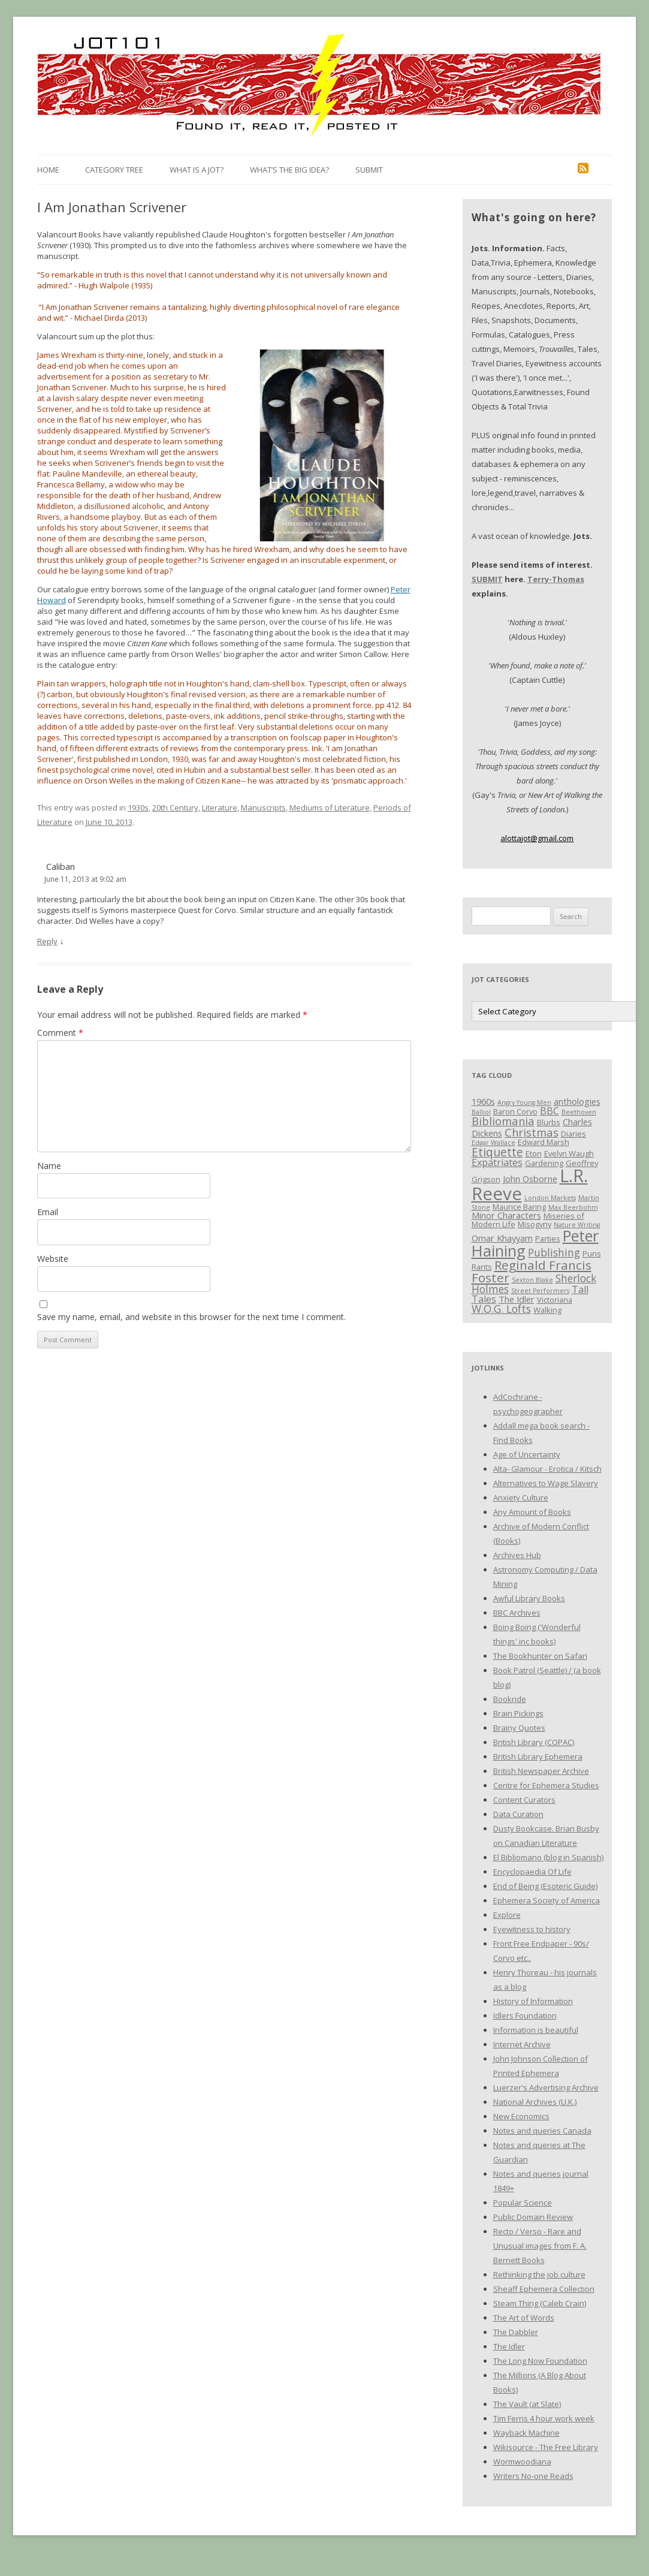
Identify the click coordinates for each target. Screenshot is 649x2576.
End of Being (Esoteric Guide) (545, 1886)
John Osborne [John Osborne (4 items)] (530, 1179)
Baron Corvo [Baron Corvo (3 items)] (515, 1111)
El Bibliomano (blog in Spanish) (548, 1857)
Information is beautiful (535, 2029)
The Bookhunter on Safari (540, 1655)
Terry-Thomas (555, 579)
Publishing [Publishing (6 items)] (554, 1252)
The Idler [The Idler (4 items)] (517, 1299)
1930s (138, 807)
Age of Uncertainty (526, 1454)
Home (48, 169)
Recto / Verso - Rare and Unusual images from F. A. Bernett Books (540, 2245)
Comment (60, 1032)
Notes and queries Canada (542, 2130)
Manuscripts (263, 807)
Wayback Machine (526, 2432)
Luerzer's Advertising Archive (546, 2087)
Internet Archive (522, 2044)
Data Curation (518, 1814)
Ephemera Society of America (546, 1900)
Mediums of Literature (329, 807)
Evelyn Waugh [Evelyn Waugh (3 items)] (569, 1153)
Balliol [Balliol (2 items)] (481, 1112)
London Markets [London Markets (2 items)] (550, 1198)
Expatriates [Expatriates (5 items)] (497, 1162)
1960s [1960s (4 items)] (483, 1101)
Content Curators (524, 1799)
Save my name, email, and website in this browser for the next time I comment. (191, 1316)
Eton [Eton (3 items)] (534, 1153)
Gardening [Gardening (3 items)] (544, 1163)
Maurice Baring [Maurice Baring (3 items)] (519, 1206)
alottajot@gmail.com (536, 838)
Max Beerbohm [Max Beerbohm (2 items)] (573, 1207)
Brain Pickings (518, 1713)
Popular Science (522, 2202)
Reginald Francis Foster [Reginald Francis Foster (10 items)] (531, 1271)
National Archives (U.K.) (534, 2101)
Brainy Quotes (519, 1727)
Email (47, 1212)
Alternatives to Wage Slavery (545, 1483)
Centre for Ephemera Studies (546, 1785)
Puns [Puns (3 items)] (591, 1253)
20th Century (175, 807)
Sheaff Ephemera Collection (543, 2288)
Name (49, 1165)
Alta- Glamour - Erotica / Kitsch (547, 1468)
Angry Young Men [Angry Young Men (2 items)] (524, 1102)
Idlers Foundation (525, 2015)
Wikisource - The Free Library (545, 2447)
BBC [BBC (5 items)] (549, 1110)
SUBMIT (487, 579)
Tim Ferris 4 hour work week (543, 2418)
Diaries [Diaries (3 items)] (573, 1133)
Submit (369, 169)
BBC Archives (517, 1612)
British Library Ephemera (537, 1756)
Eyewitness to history (531, 1929)
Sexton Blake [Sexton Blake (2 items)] (532, 1280)
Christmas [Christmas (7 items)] (532, 1132)
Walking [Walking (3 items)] (547, 1309)
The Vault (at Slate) (527, 2404)
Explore (507, 1914)
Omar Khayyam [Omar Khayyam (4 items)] (502, 1238)
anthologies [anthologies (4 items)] (577, 1101)
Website (52, 1258)
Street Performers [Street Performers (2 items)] (540, 1291)
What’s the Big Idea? (289, 169)
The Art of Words (523, 2317)
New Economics (521, 2116)
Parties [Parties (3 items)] (547, 1238)
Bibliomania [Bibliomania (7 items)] (503, 1120)
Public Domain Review (533, 2217)
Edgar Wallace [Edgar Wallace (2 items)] (493, 1142)
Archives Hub (517, 1555)
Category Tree (114, 169)
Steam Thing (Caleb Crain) (539, 2303)
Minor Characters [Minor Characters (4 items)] (506, 1215)
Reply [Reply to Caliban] (47, 941)
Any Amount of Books (532, 1512)
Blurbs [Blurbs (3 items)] (548, 1122)
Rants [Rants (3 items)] (482, 1266)
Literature (219, 807)
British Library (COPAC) (533, 1742)
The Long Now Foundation (540, 2360)
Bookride (509, 1699)
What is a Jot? (197, 169)
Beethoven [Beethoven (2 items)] (579, 1112)
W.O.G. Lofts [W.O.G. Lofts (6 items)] (501, 1308)
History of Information (533, 2001)
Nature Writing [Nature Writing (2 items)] (577, 1225)
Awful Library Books (529, 1598)
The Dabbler (515, 2332)
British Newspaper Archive (541, 1770)
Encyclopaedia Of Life (532, 1871)
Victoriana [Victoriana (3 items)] (554, 1299)
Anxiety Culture (520, 1497)
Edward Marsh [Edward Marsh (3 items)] (543, 1142)
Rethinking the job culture (539, 2274)
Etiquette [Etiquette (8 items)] (497, 1152)
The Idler (509, 2346)
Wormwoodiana (522, 2461)
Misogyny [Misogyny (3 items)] (534, 1224)
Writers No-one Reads (533, 2475)
